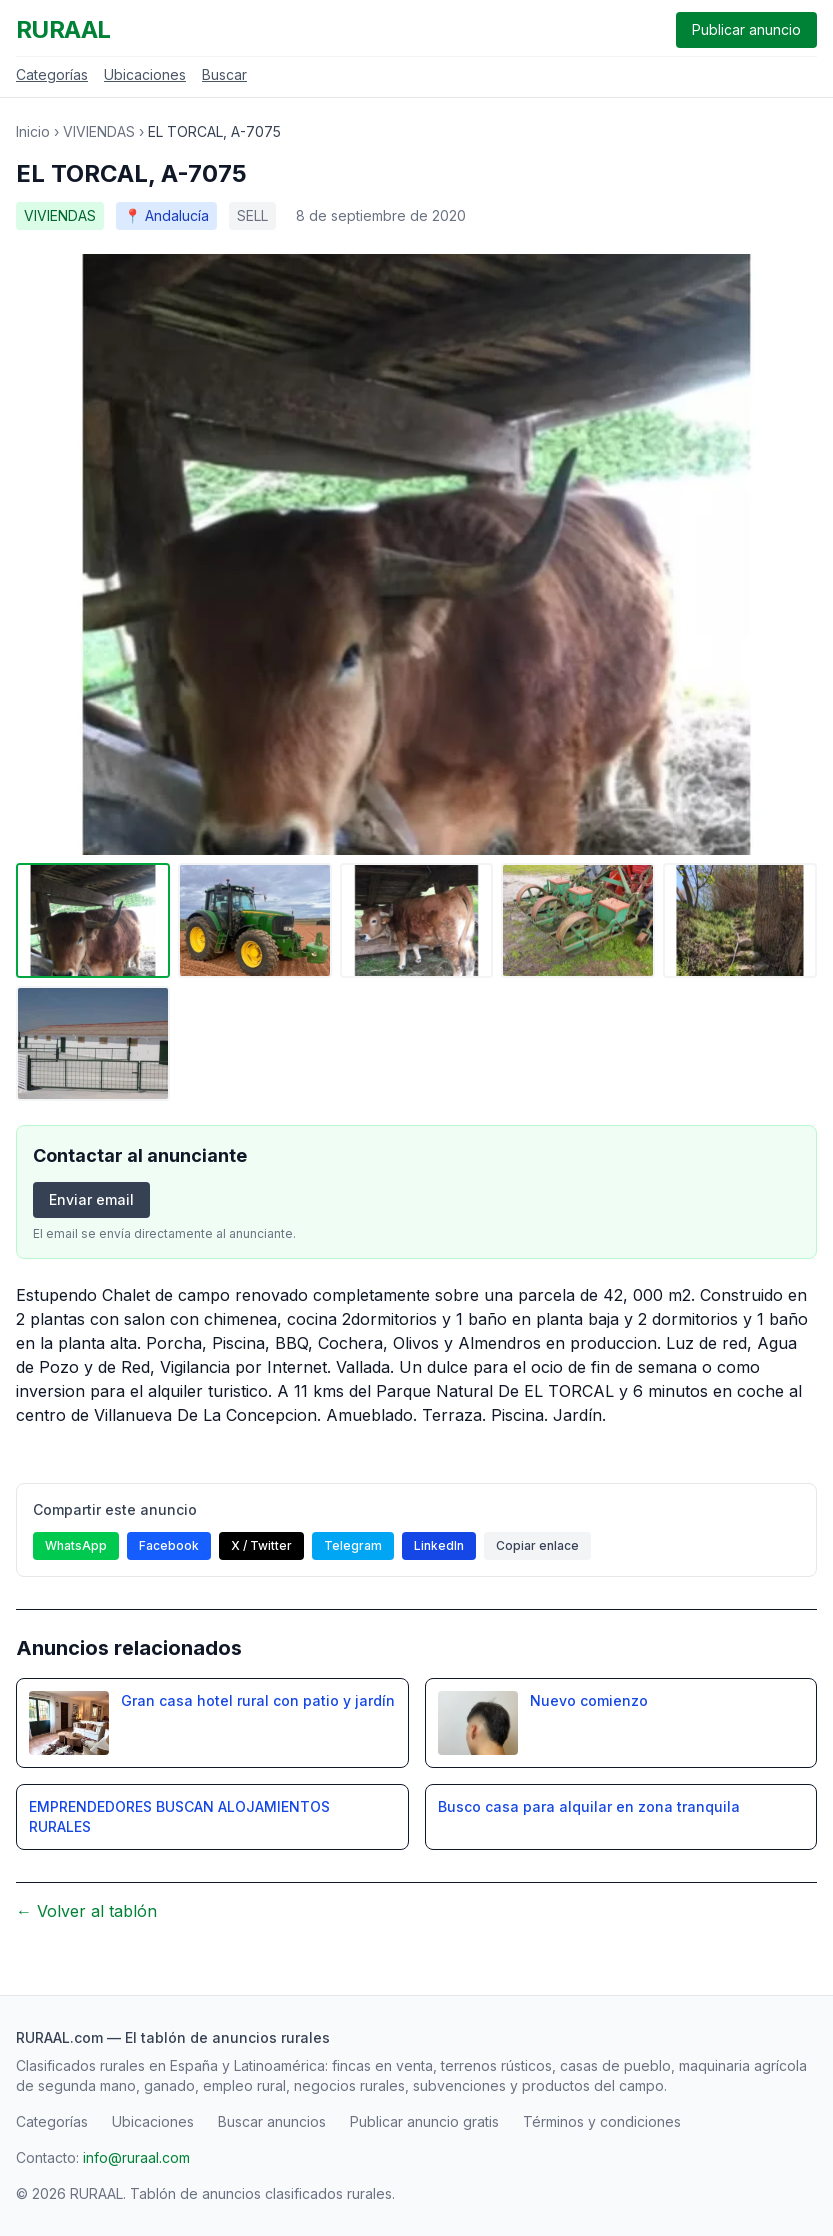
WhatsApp (76, 1545)
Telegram (353, 1545)
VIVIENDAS (99, 131)
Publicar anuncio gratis (424, 2121)
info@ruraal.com (136, 2157)
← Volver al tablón (86, 1911)
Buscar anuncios (272, 2121)
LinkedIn (439, 1545)
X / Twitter (261, 1545)
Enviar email (91, 1199)
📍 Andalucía (166, 215)
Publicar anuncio (746, 29)
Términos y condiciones (602, 2121)
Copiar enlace (537, 1545)
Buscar (224, 74)
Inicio (33, 131)
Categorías (52, 74)
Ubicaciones (145, 74)
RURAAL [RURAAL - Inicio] (63, 29)
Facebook (169, 1545)
